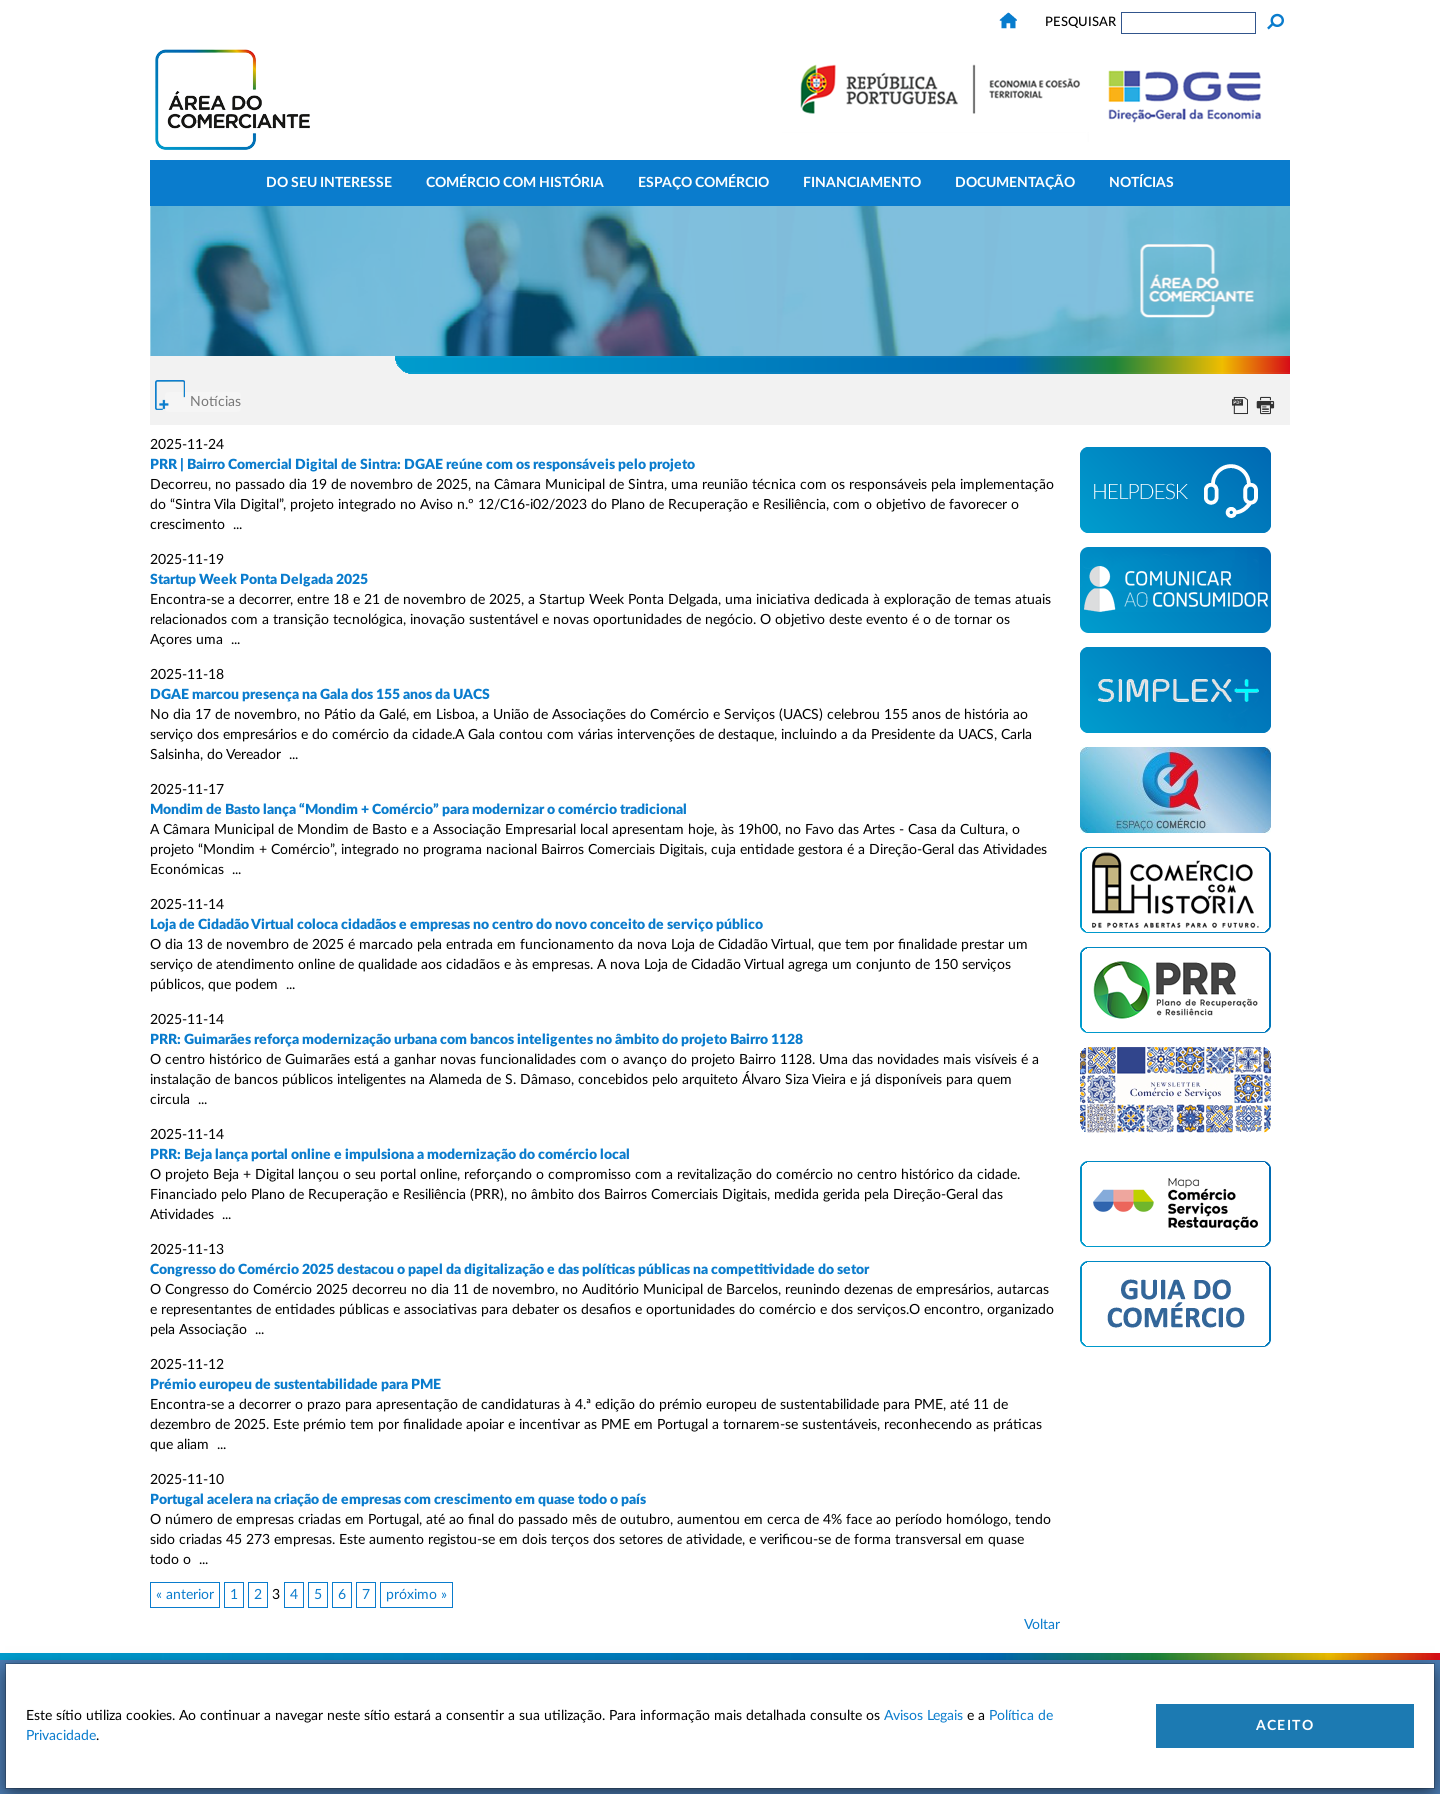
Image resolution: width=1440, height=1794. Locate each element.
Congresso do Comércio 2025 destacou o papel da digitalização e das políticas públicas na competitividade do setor (509, 1270)
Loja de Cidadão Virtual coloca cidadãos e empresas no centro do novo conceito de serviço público (458, 925)
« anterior (185, 1595)
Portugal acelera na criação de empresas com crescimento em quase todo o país (398, 1500)
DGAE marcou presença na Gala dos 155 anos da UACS (320, 695)
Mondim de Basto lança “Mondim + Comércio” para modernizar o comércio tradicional (418, 810)
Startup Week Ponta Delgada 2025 (259, 580)
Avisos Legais (923, 1716)
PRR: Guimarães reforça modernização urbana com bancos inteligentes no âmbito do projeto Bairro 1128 (476, 1040)
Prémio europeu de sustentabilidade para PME (295, 1385)
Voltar (1042, 1625)
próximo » (416, 1595)
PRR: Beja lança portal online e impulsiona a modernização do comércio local (390, 1155)
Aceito (1285, 1726)
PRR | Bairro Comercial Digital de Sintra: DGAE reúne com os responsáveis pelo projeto (422, 465)
